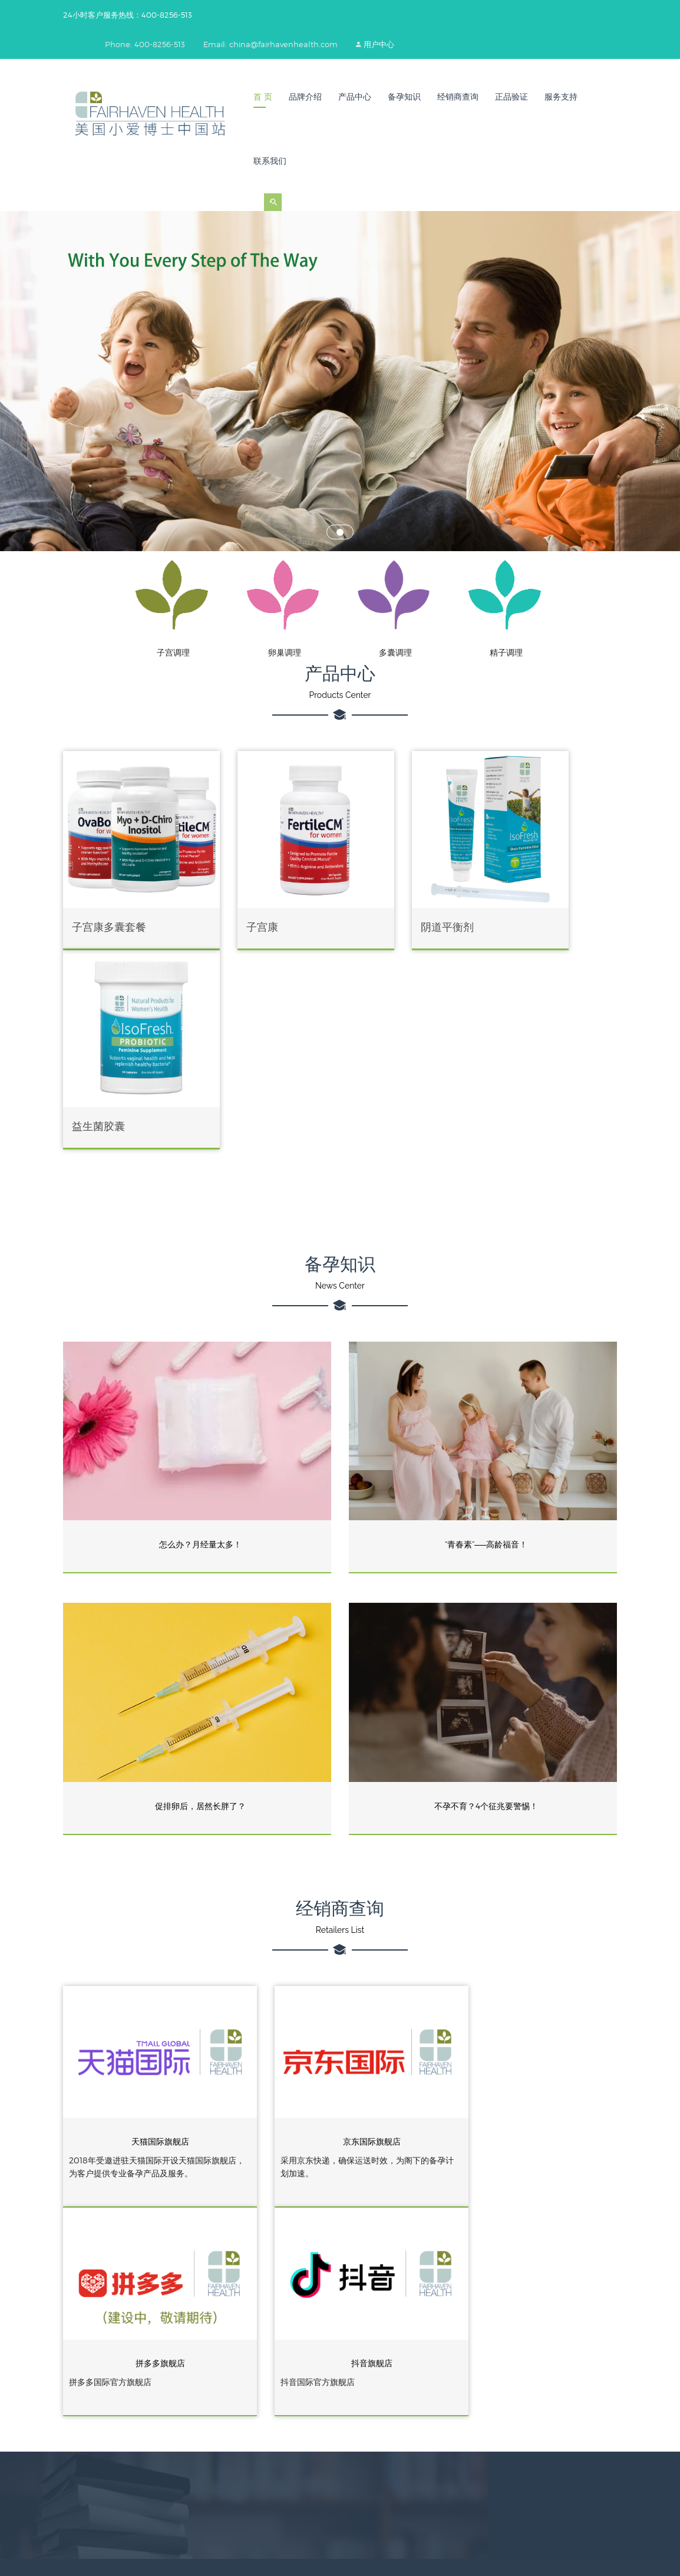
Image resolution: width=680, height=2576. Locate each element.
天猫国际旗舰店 (150, 1896)
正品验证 (511, 97)
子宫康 (231, 896)
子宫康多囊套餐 (109, 896)
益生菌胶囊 (527, 896)
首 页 (262, 97)
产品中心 (354, 97)
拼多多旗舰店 (530, 1896)
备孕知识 (404, 97)
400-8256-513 (242, 2379)
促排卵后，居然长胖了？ (200, 1575)
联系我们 (269, 161)
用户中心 (387, 44)
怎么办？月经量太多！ (200, 1314)
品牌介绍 (305, 97)
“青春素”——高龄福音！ (486, 1314)
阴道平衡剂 (384, 896)
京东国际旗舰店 (340, 1896)
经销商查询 (457, 97)
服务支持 (560, 97)
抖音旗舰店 (530, 2091)
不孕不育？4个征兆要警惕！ (486, 1575)
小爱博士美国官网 (382, 2381)
